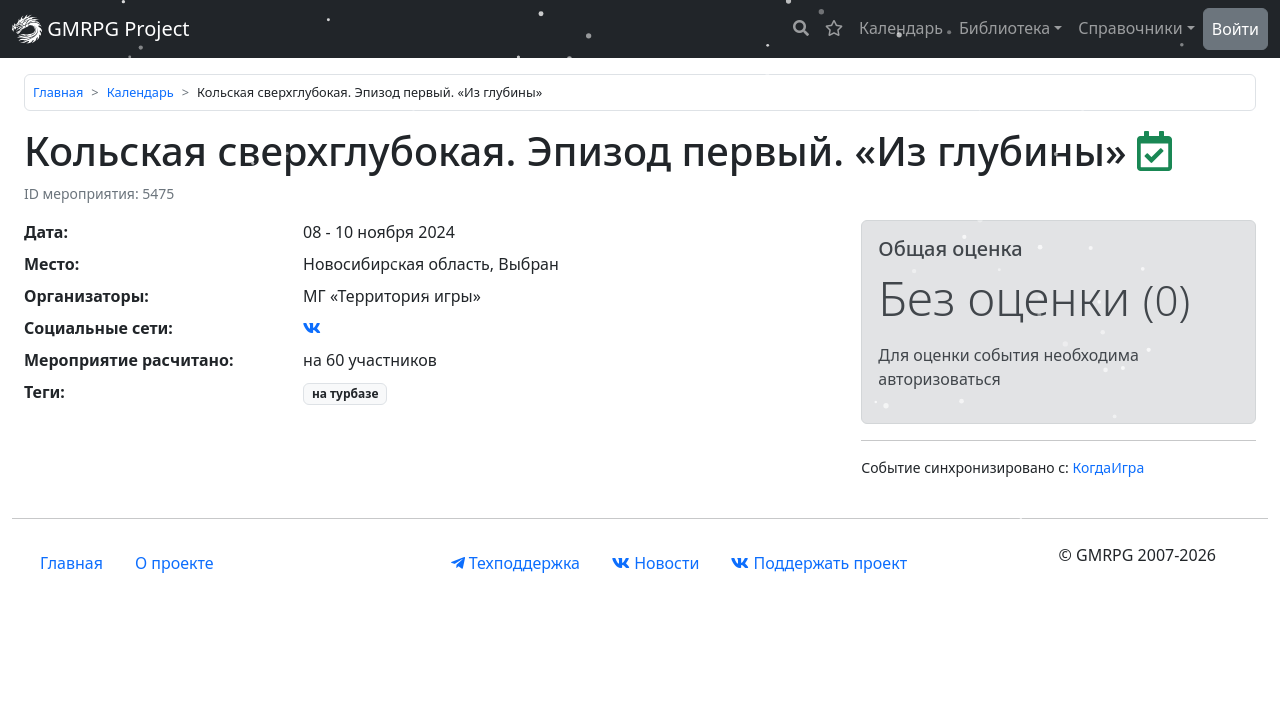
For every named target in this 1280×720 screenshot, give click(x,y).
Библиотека (1004, 28)
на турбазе (345, 393)
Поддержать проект (819, 563)
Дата (43, 232)
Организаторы (84, 296)
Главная (58, 92)
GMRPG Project (101, 29)
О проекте (174, 563)
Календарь (901, 28)
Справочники (1130, 28)
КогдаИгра (1109, 467)
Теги (42, 392)
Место (49, 264)
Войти (1235, 29)
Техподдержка (515, 563)
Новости (655, 563)
